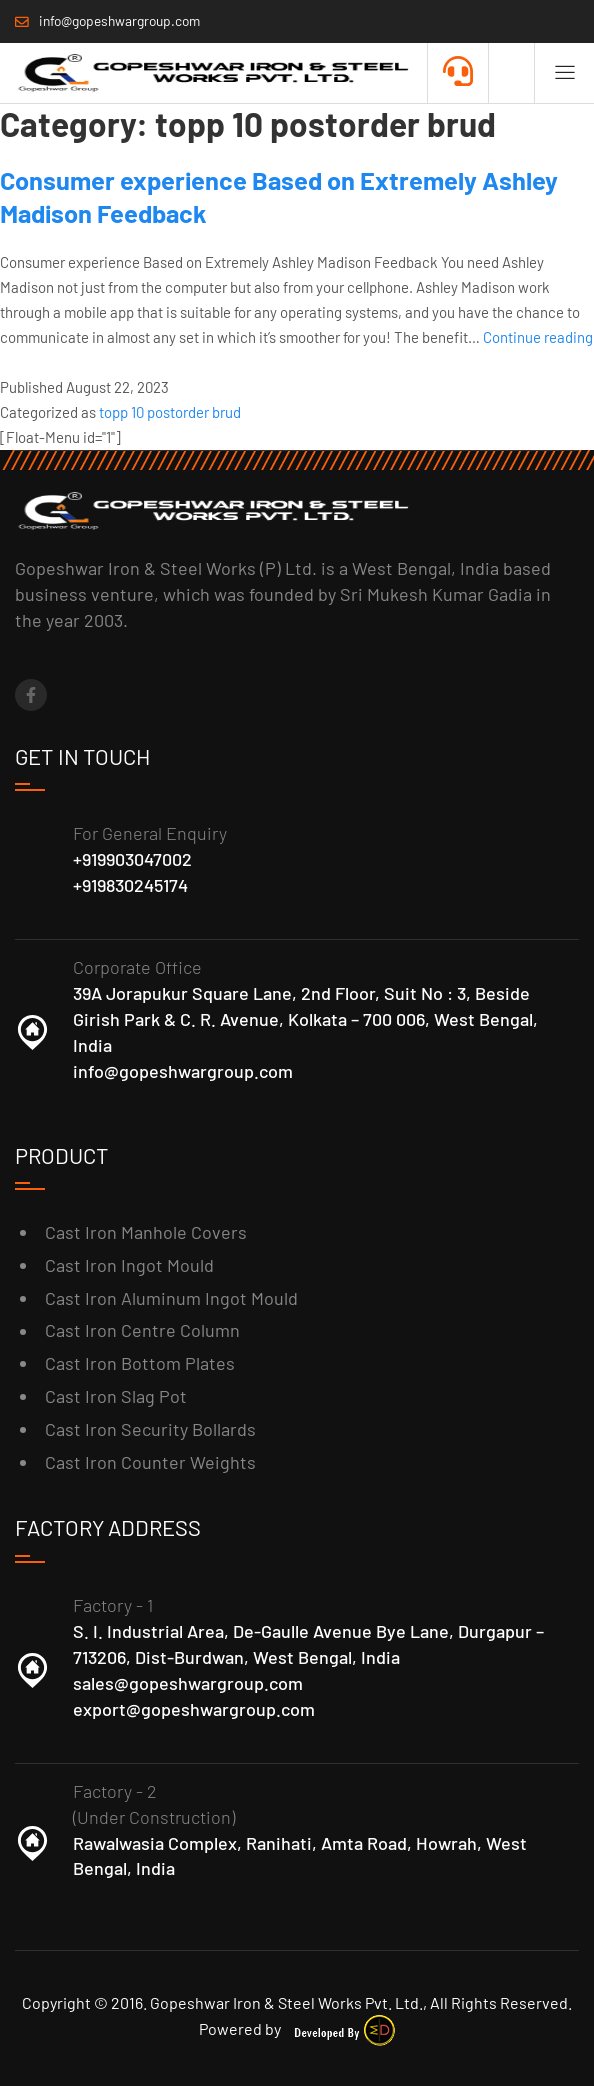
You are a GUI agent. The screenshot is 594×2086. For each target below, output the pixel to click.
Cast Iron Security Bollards (150, 1429)
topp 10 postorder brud (170, 412)
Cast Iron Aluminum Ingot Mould (171, 1298)
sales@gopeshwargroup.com (188, 1683)
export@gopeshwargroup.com (194, 1709)
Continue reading (538, 337)
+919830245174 (130, 885)
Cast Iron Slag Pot (116, 1396)
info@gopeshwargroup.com (183, 1071)
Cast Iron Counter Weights (150, 1462)
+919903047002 (132, 859)
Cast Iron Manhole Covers (146, 1232)
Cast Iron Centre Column (142, 1330)
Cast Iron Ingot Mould (129, 1265)
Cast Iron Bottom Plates (140, 1363)
